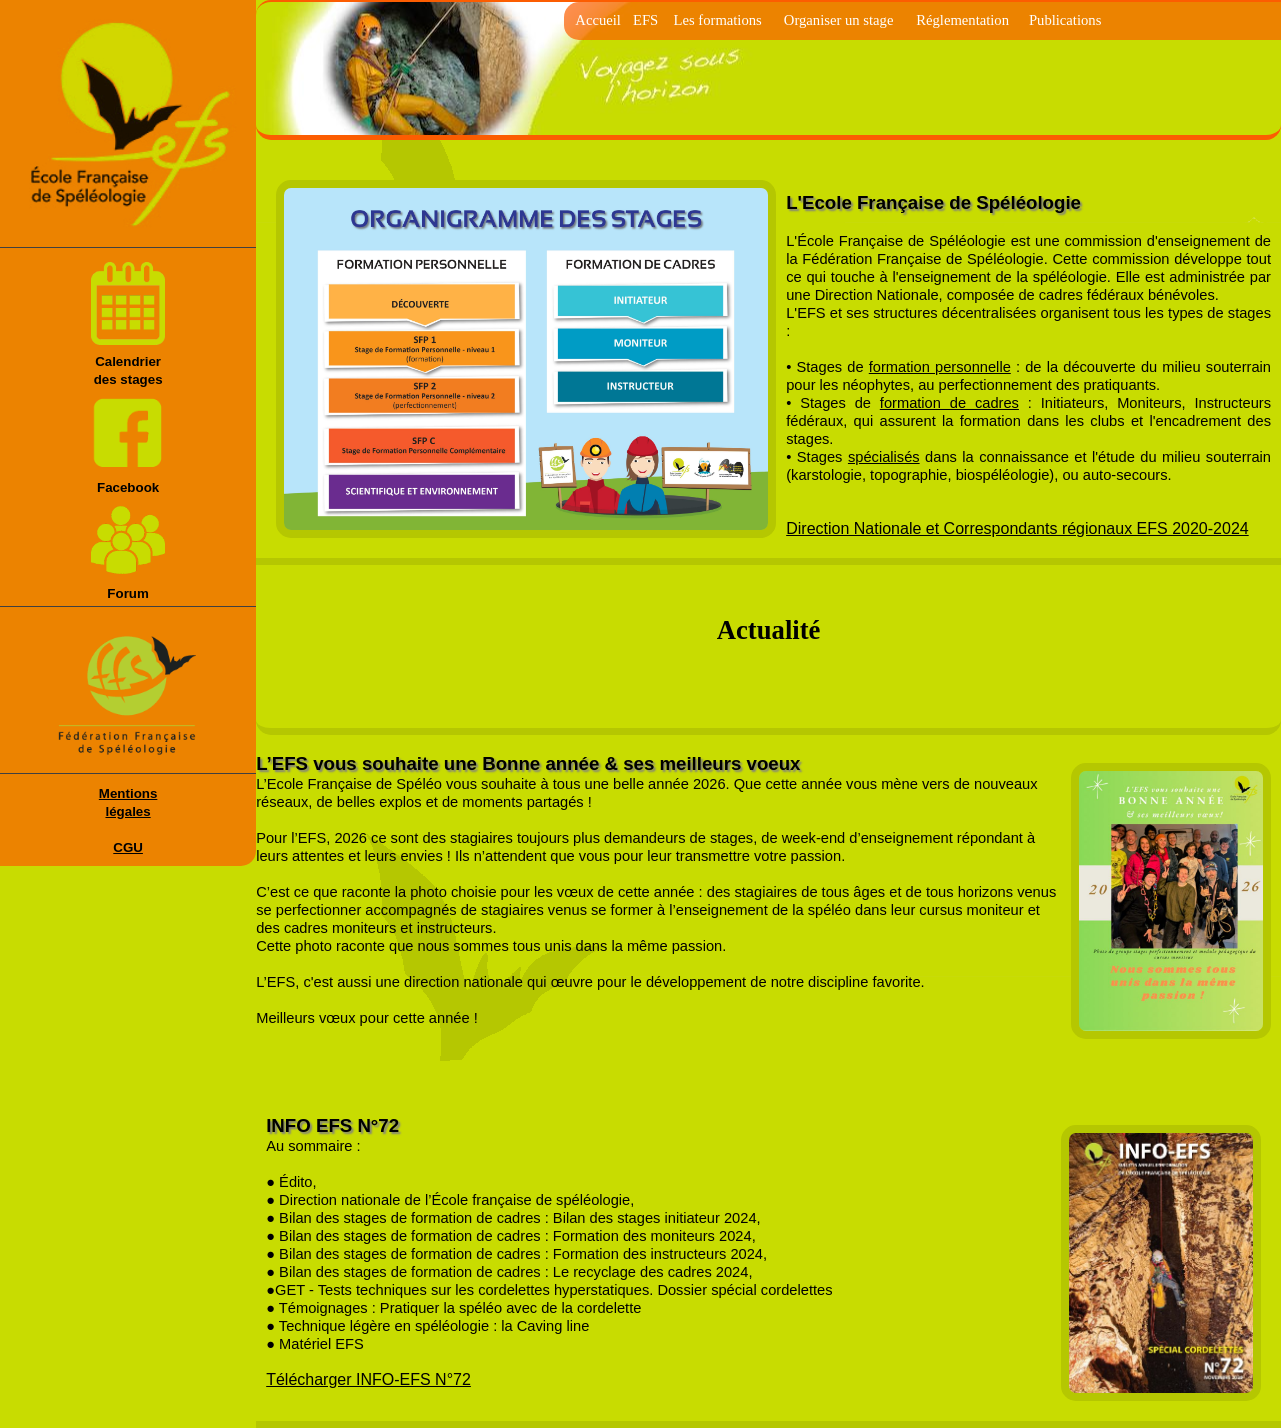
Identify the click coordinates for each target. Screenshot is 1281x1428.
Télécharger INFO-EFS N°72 (368, 1379)
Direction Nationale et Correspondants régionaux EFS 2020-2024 (1017, 528)
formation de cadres (949, 403)
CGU (128, 847)
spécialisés (884, 457)
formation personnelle (940, 367)
